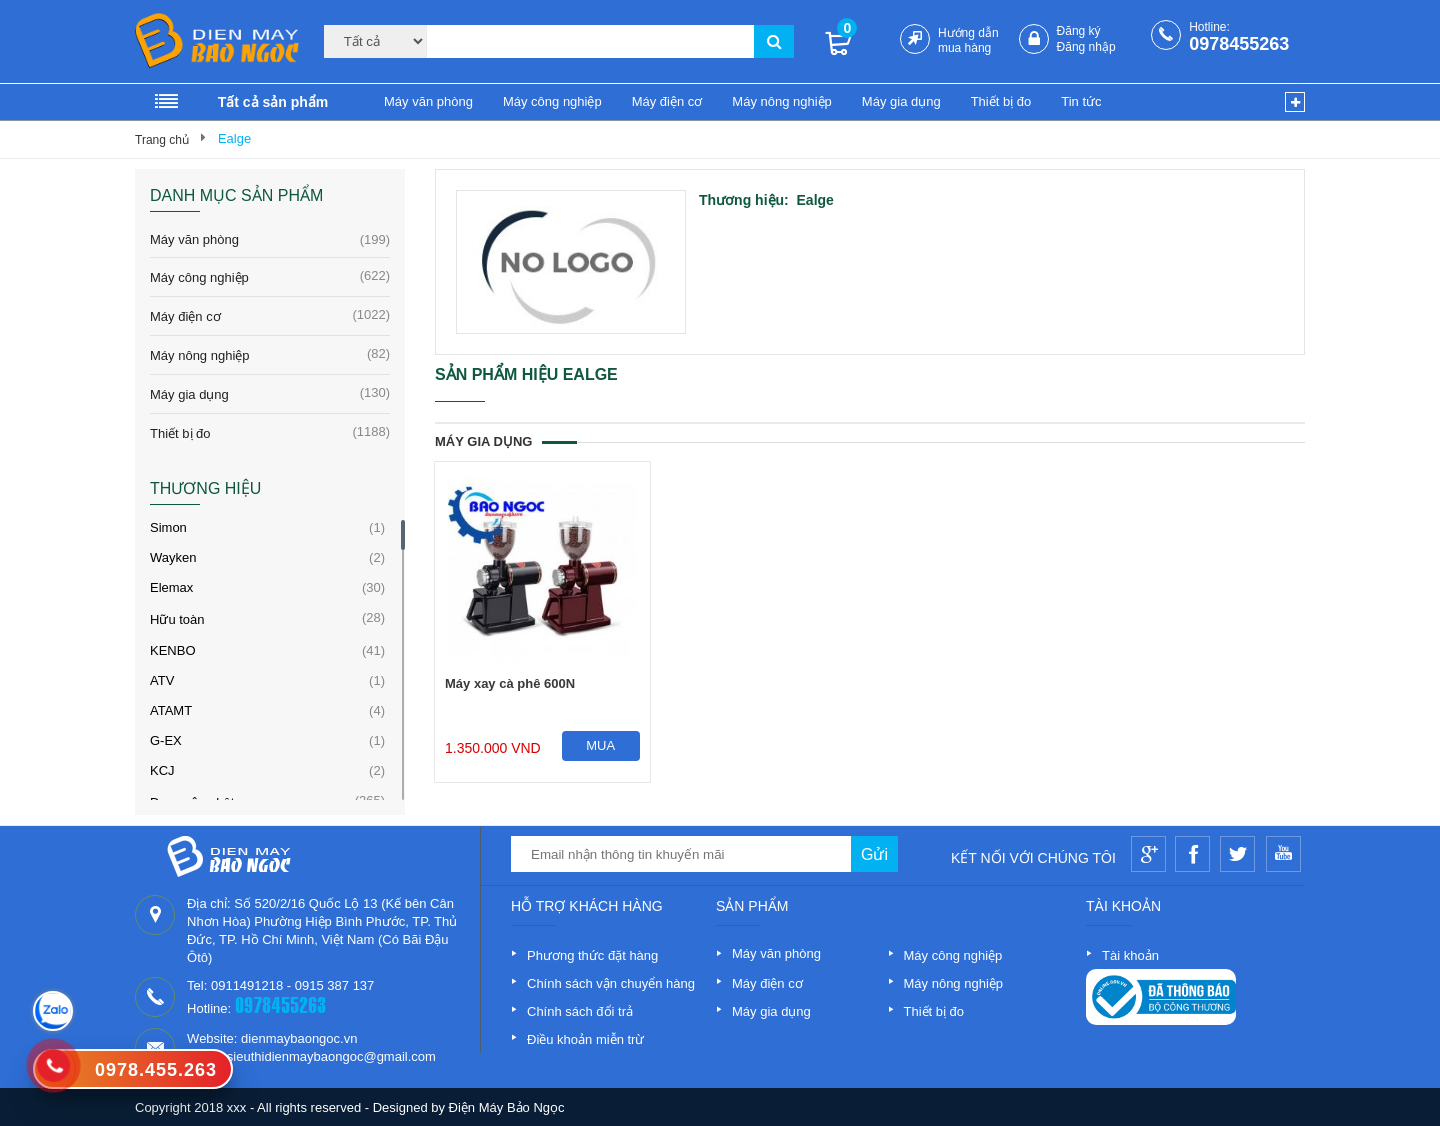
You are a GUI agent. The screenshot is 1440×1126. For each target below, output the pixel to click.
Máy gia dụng (901, 101)
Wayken (173, 557)
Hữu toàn (177, 619)
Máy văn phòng (428, 101)
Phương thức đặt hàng (592, 955)
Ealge (234, 138)
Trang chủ (162, 140)
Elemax (171, 587)
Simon (168, 527)
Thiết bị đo (1001, 101)
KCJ (162, 770)
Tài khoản (1130, 955)
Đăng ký (1079, 31)
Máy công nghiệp (552, 101)
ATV (162, 680)
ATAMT (171, 710)
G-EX (166, 740)
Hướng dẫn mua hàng (968, 40)
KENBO (173, 650)
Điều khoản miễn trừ (585, 1039)
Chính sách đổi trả (580, 1011)
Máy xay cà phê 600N (510, 683)
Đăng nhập (1086, 47)
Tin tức (1081, 101)
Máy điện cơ (667, 101)
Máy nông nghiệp (782, 101)
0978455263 (1239, 44)
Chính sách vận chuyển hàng (611, 983)
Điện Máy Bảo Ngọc (507, 1107)
